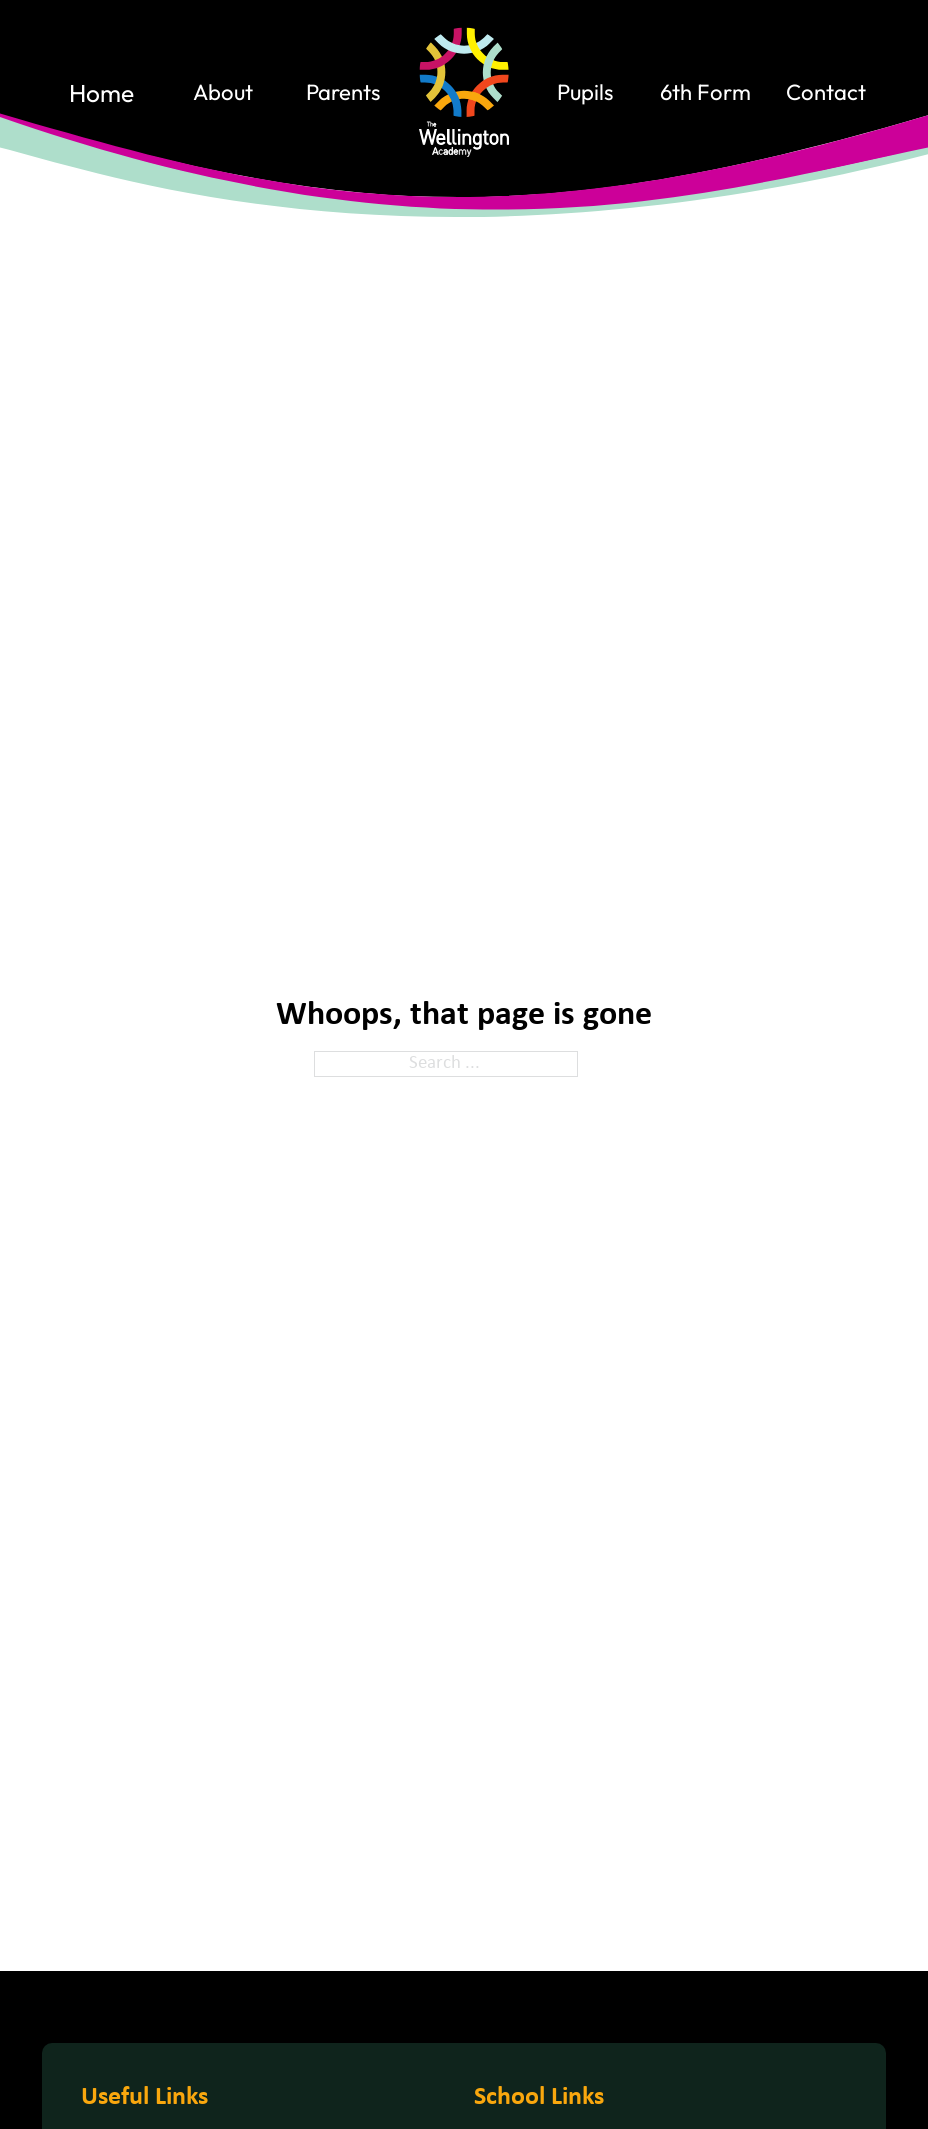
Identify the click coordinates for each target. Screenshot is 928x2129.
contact (826, 93)
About (223, 93)
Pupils (585, 93)
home (101, 93)
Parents (343, 93)
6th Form (705, 93)
